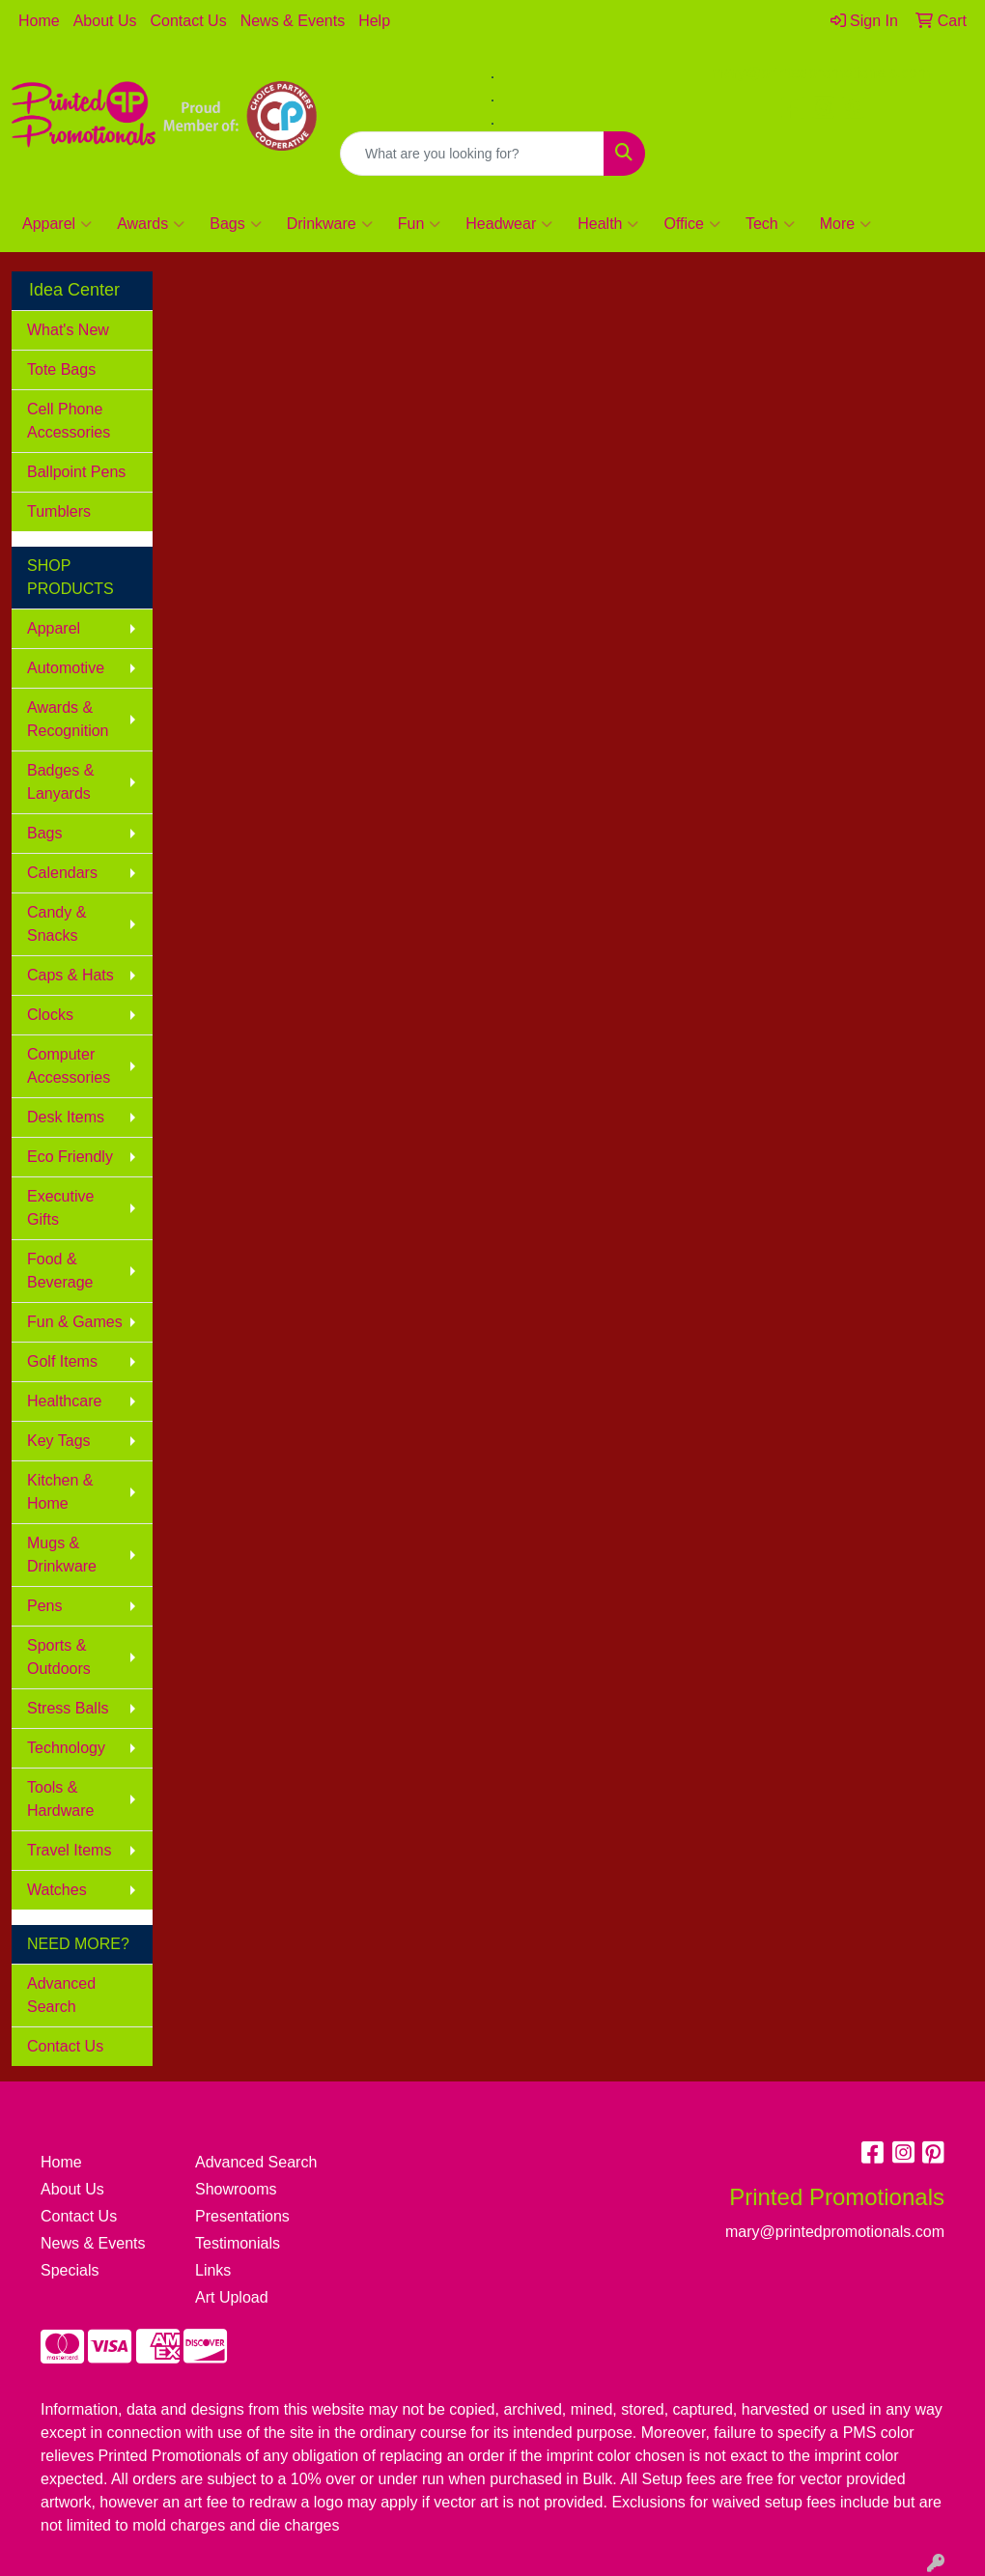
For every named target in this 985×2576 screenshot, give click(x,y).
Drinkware (330, 224)
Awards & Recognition (68, 719)
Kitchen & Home (60, 1492)
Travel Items (69, 1850)
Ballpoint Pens (76, 472)
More (845, 224)
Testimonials (237, 2243)
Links (213, 2270)
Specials (69, 2270)
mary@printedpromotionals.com (821, 73)
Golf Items (62, 1361)
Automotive (65, 668)
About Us (105, 21)
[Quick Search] (472, 153)
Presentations (242, 2216)
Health (607, 224)
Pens (44, 1606)
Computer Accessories (68, 1066)
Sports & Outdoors (59, 1657)
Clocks (50, 1014)
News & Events (292, 21)
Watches (57, 1890)
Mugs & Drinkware (62, 1554)
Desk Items (65, 1117)
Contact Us (189, 21)
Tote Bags (61, 369)
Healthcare (64, 1401)
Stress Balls (67, 1708)
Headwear (508, 224)
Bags (235, 224)
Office (691, 224)
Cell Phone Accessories (68, 420)
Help (374, 21)
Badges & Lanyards (60, 782)
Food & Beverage (60, 1270)
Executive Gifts (60, 1208)
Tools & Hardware (60, 1799)
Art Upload (231, 2297)
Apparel (57, 224)
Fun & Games (75, 1322)
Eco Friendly (70, 1156)
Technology (66, 1748)
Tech (770, 224)
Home (39, 21)
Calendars (62, 872)
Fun (419, 224)
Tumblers (59, 511)
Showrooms (235, 2189)
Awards (150, 224)
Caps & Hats (70, 975)
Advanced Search (61, 1995)
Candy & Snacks (56, 924)
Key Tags (59, 1440)
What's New (68, 330)
